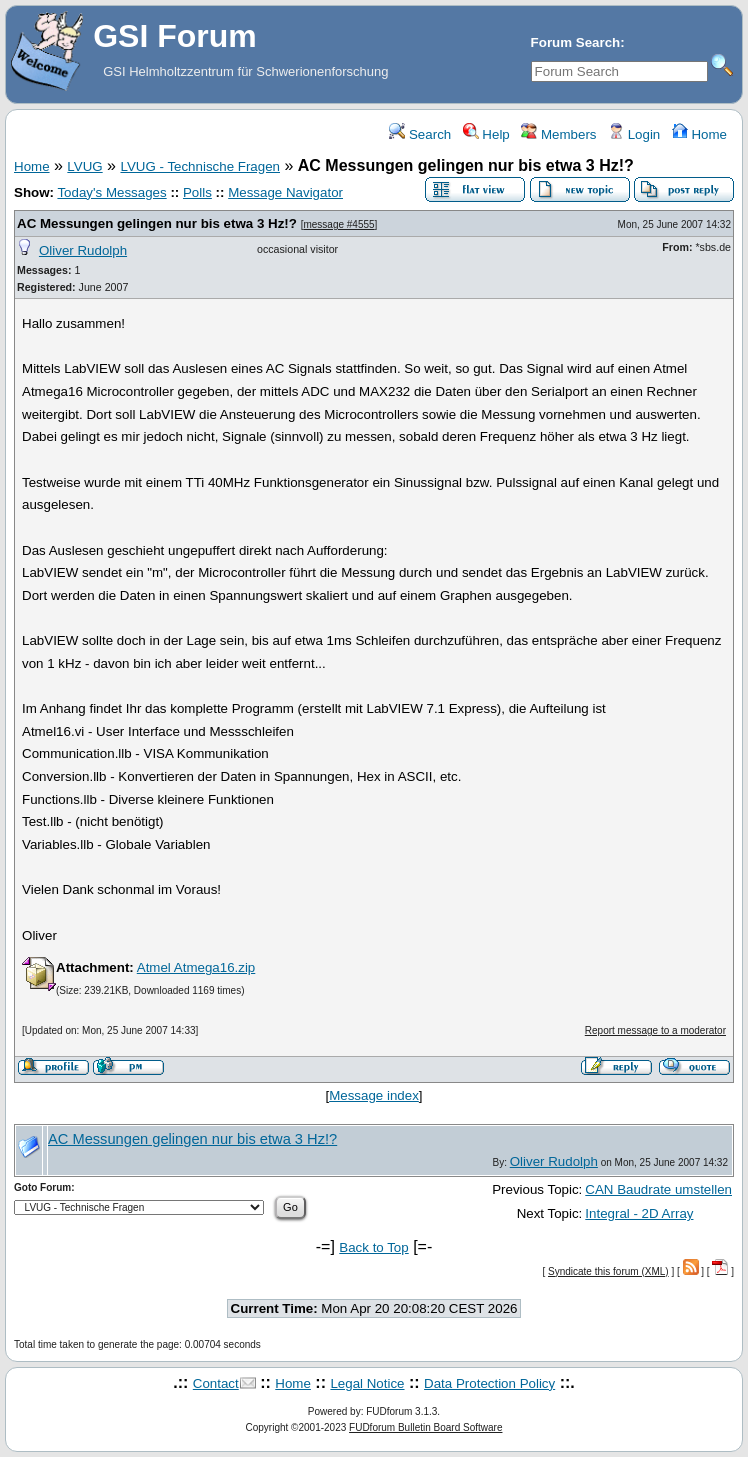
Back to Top (373, 1247)
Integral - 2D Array (639, 1213)
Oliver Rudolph (83, 250)
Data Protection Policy (489, 1383)
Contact (216, 1383)
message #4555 (338, 224)
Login (634, 134)
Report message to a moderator (655, 1030)
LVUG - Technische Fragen (200, 166)
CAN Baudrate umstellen (658, 1189)
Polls (197, 192)
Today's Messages (111, 192)
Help (486, 134)
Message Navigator (285, 192)
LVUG (84, 166)
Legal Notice (367, 1383)
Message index (374, 1095)
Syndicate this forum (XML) (608, 1271)
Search (420, 134)
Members (558, 134)
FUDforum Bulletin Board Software (425, 1427)
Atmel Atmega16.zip (196, 967)
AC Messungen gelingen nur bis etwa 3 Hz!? (157, 223)
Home (699, 134)
